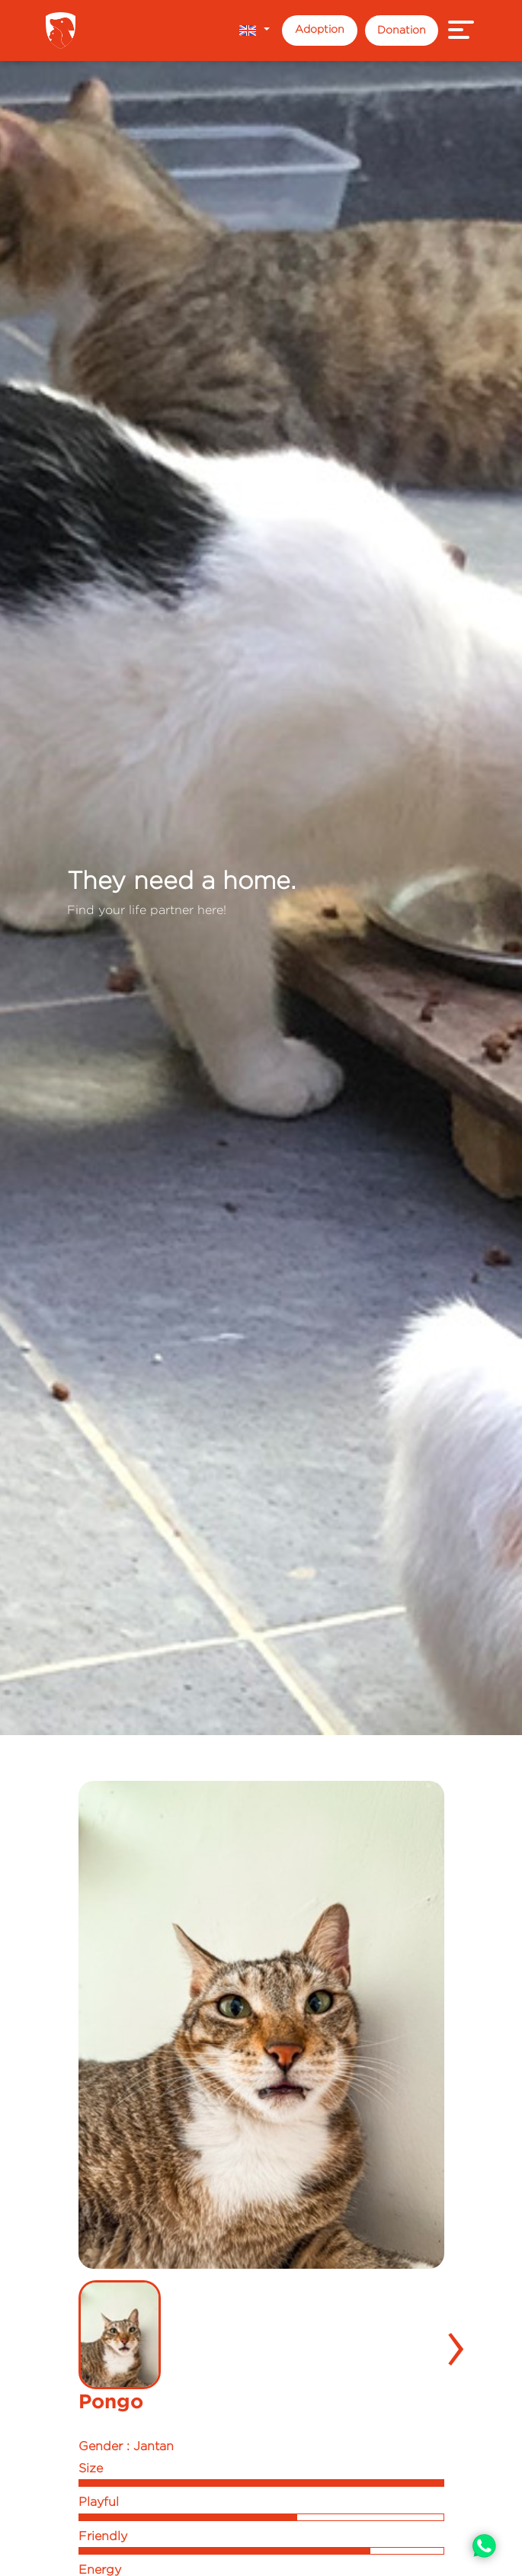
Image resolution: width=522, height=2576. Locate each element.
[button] (254, 30)
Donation (401, 29)
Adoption (319, 28)
